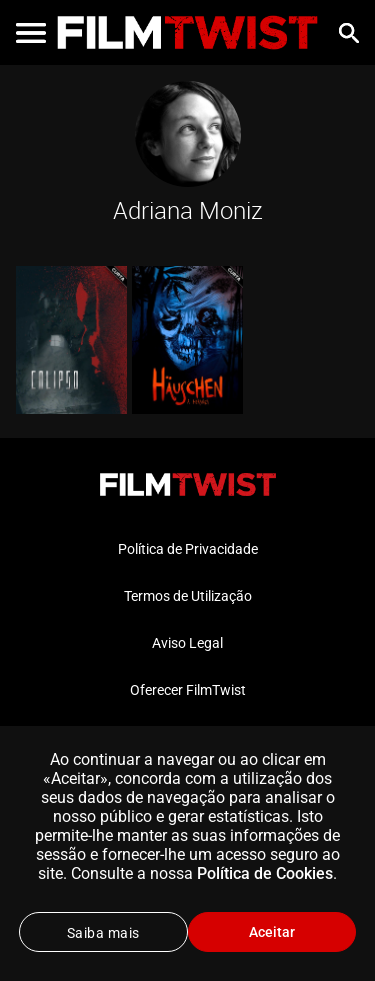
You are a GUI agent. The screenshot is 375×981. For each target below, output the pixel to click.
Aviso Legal (187, 643)
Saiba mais (103, 933)
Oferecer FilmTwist (188, 690)
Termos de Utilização (188, 596)
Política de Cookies (265, 873)
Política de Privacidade (188, 549)
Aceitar (272, 932)
